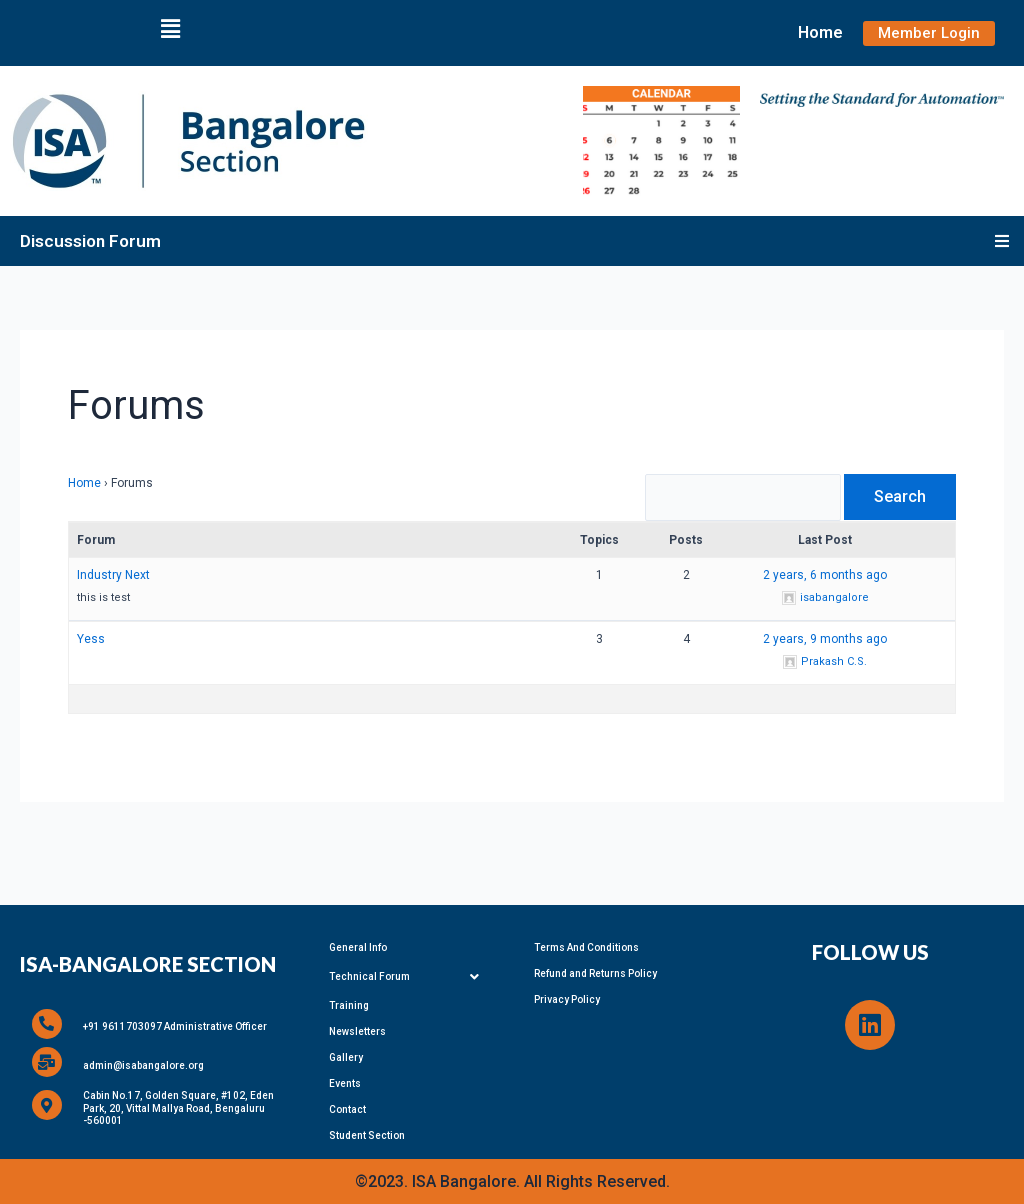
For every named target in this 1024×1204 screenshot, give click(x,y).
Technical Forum (409, 976)
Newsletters (357, 1030)
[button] (170, 29)
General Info (358, 946)
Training (349, 1004)
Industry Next (113, 580)
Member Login (929, 33)
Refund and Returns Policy (595, 972)
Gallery (346, 1056)
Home (820, 32)
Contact (347, 1108)
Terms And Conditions (586, 946)
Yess (91, 644)
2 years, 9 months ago (825, 644)
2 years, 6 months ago (825, 580)
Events (345, 1082)
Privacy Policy (567, 998)
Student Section (367, 1134)
